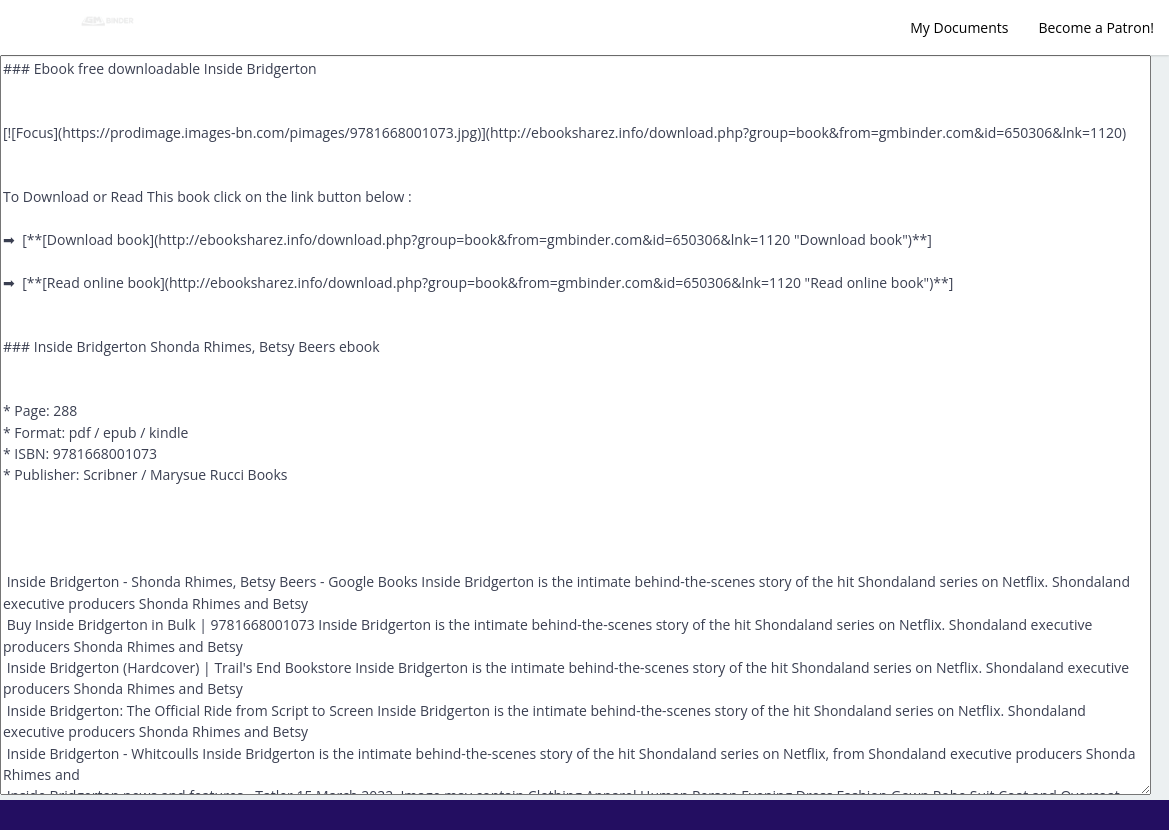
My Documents (959, 27)
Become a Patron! (1096, 27)
